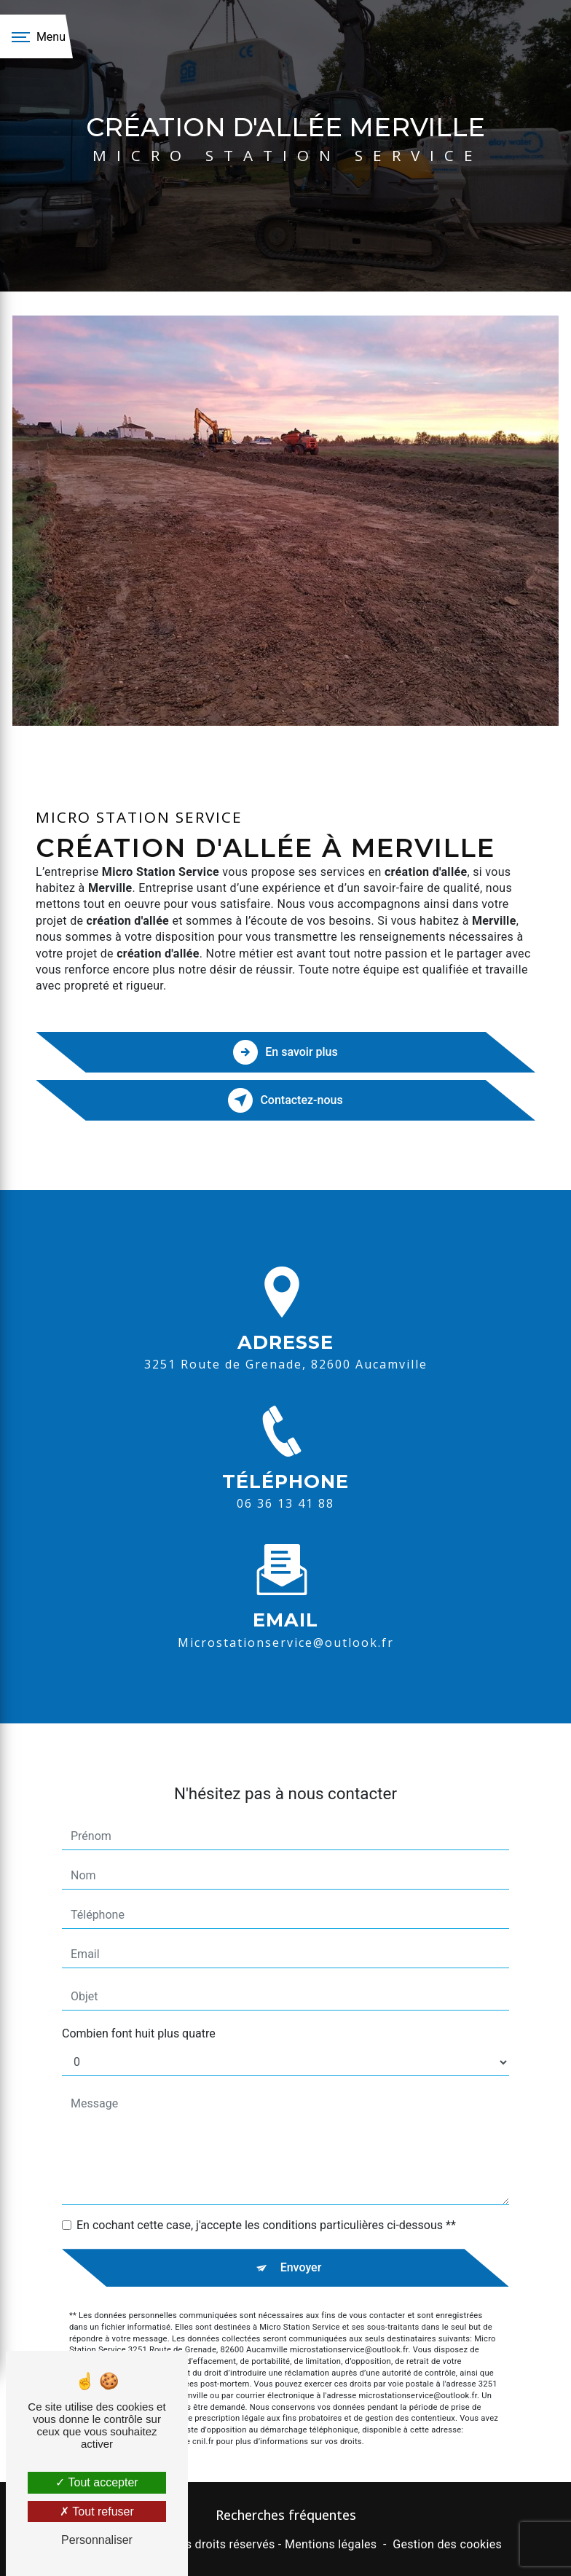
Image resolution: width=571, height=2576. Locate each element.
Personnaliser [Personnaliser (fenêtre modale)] (97, 2540)
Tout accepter (96, 2482)
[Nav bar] (36, 36)
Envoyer (301, 2246)
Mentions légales (331, 2544)
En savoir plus (285, 1052)
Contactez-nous (285, 1100)
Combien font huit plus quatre (139, 2012)
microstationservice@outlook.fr (286, 1621)
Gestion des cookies (447, 2544)
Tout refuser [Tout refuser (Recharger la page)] (97, 2511)
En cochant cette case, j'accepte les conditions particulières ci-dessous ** (266, 2204)
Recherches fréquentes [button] (286, 2515)
